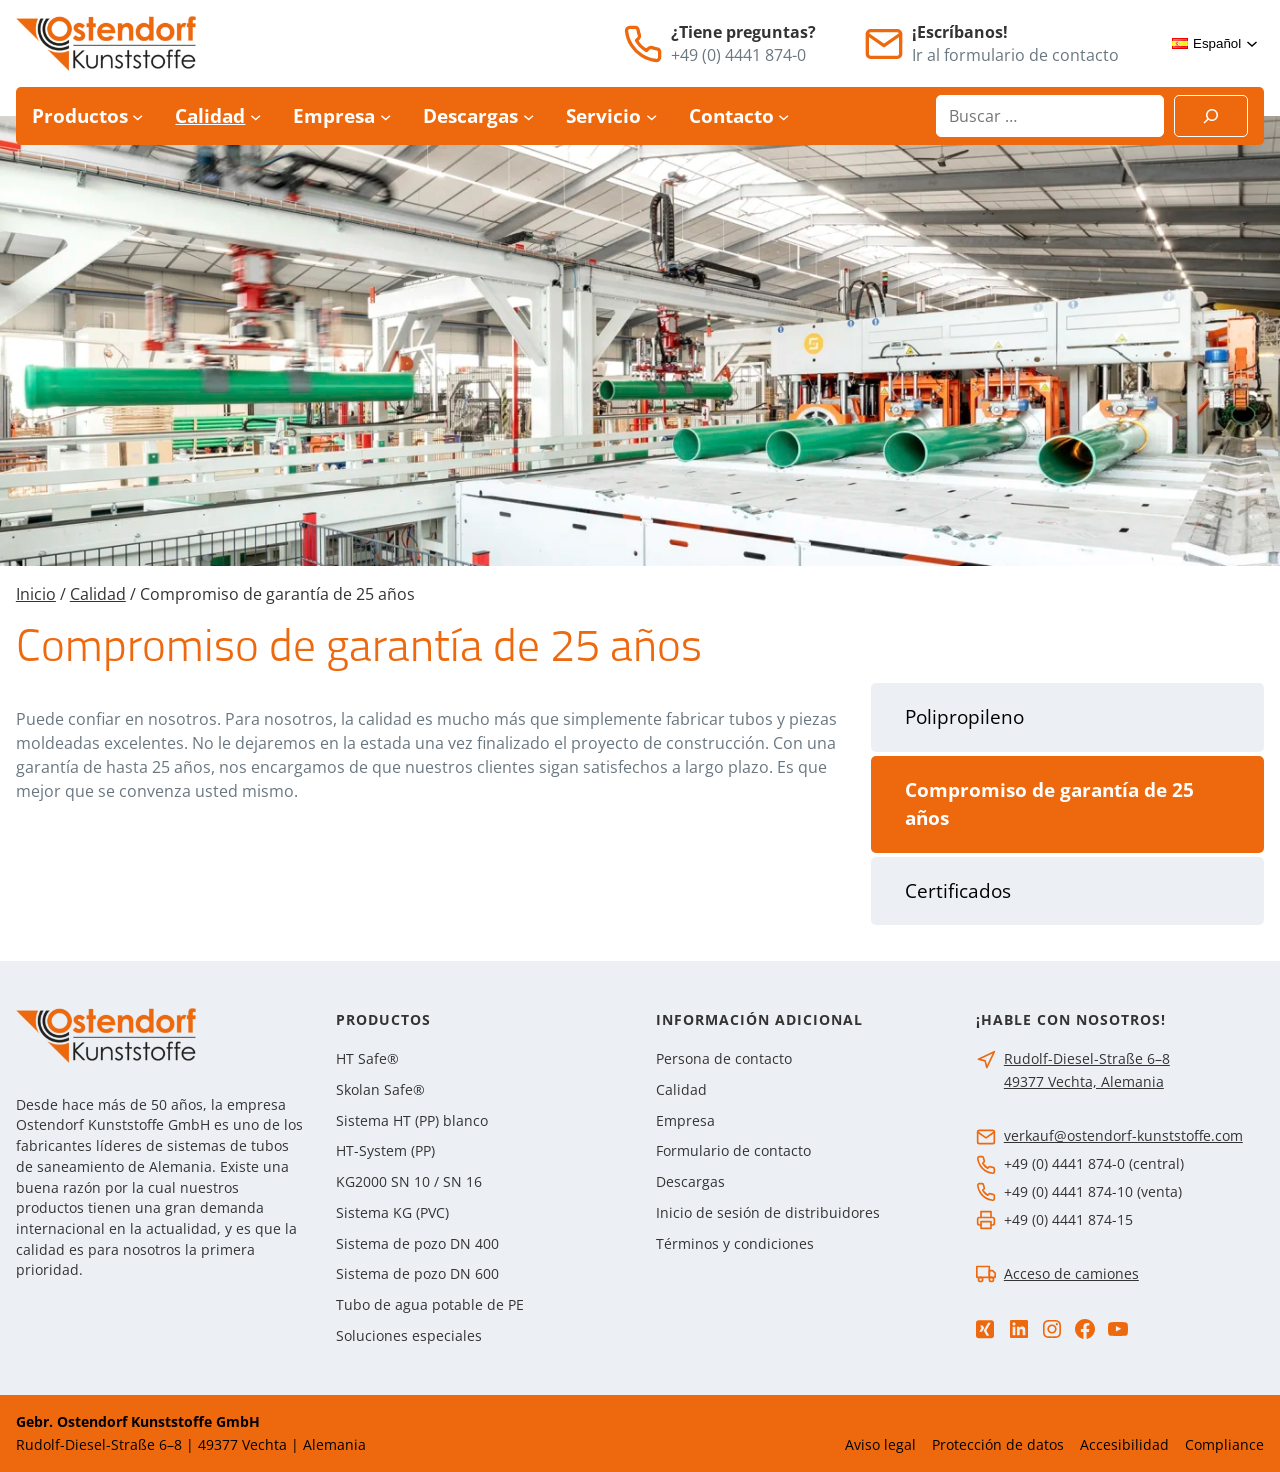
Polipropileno (964, 717)
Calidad (98, 594)
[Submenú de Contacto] (783, 116)
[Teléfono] (643, 44)
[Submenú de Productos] (137, 116)
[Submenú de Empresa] (385, 116)
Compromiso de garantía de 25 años (1049, 804)
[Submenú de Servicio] (651, 116)
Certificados (958, 891)
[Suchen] (1211, 116)
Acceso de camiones (1071, 1273)
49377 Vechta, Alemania (1084, 1081)
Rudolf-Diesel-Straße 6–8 (1087, 1058)
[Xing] (985, 1329)
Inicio (36, 594)
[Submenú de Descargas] (528, 116)
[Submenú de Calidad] (255, 116)
